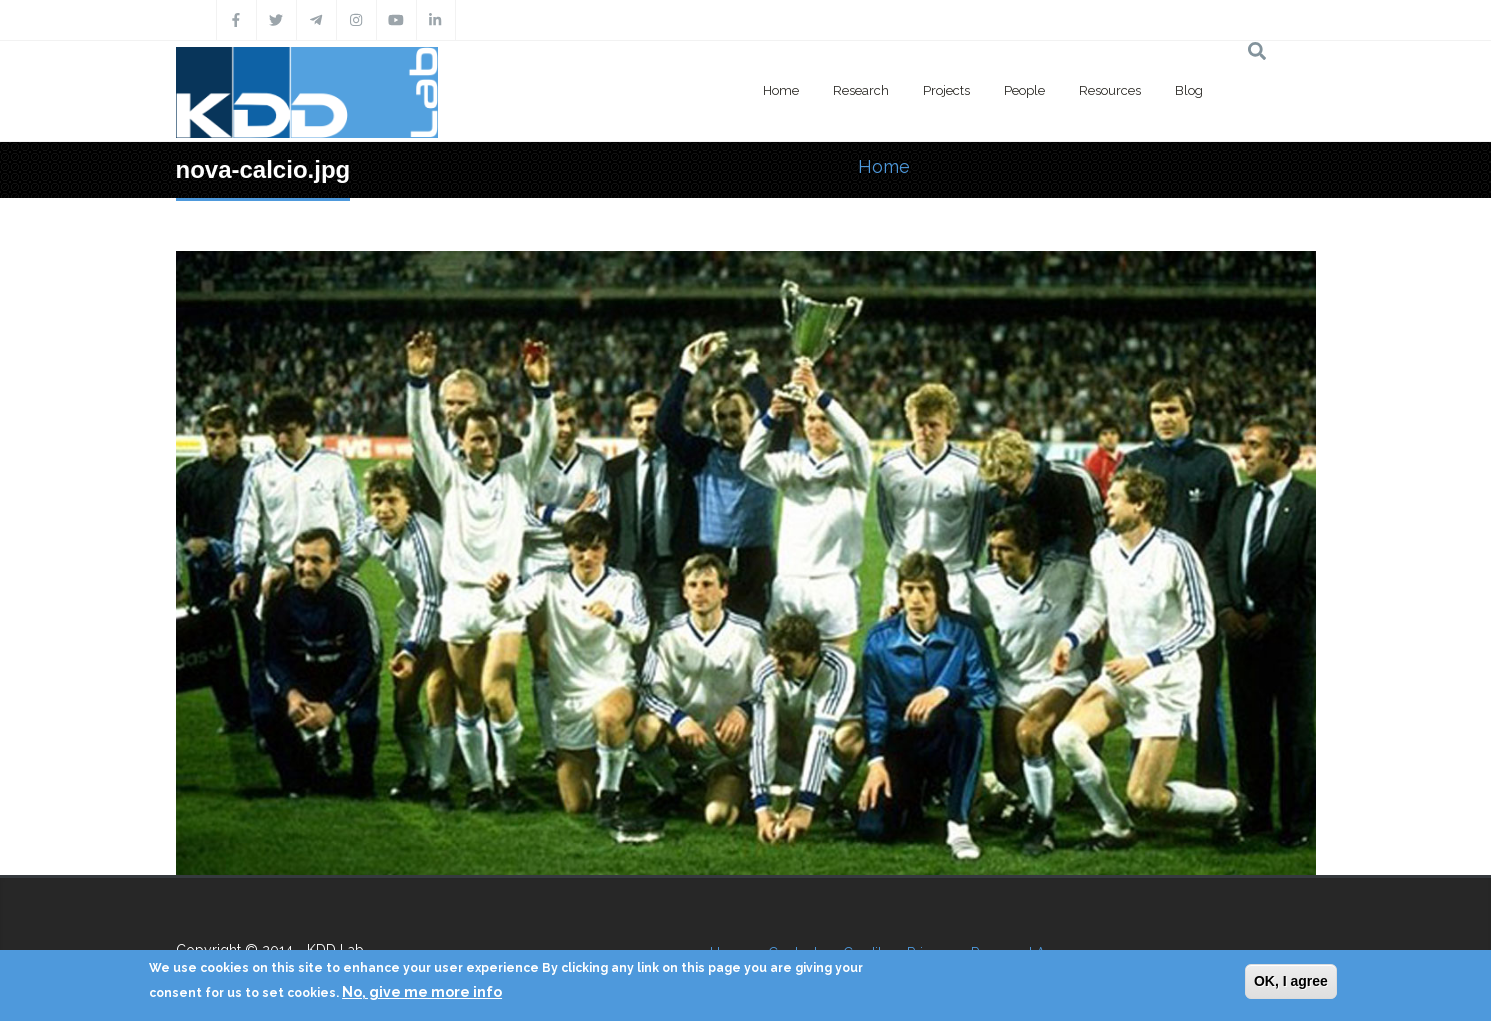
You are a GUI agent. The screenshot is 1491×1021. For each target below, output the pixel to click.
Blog (1189, 90)
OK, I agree (1291, 981)
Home (781, 90)
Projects (946, 90)
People (1024, 90)
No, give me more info (422, 992)
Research (861, 90)
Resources (1110, 90)
